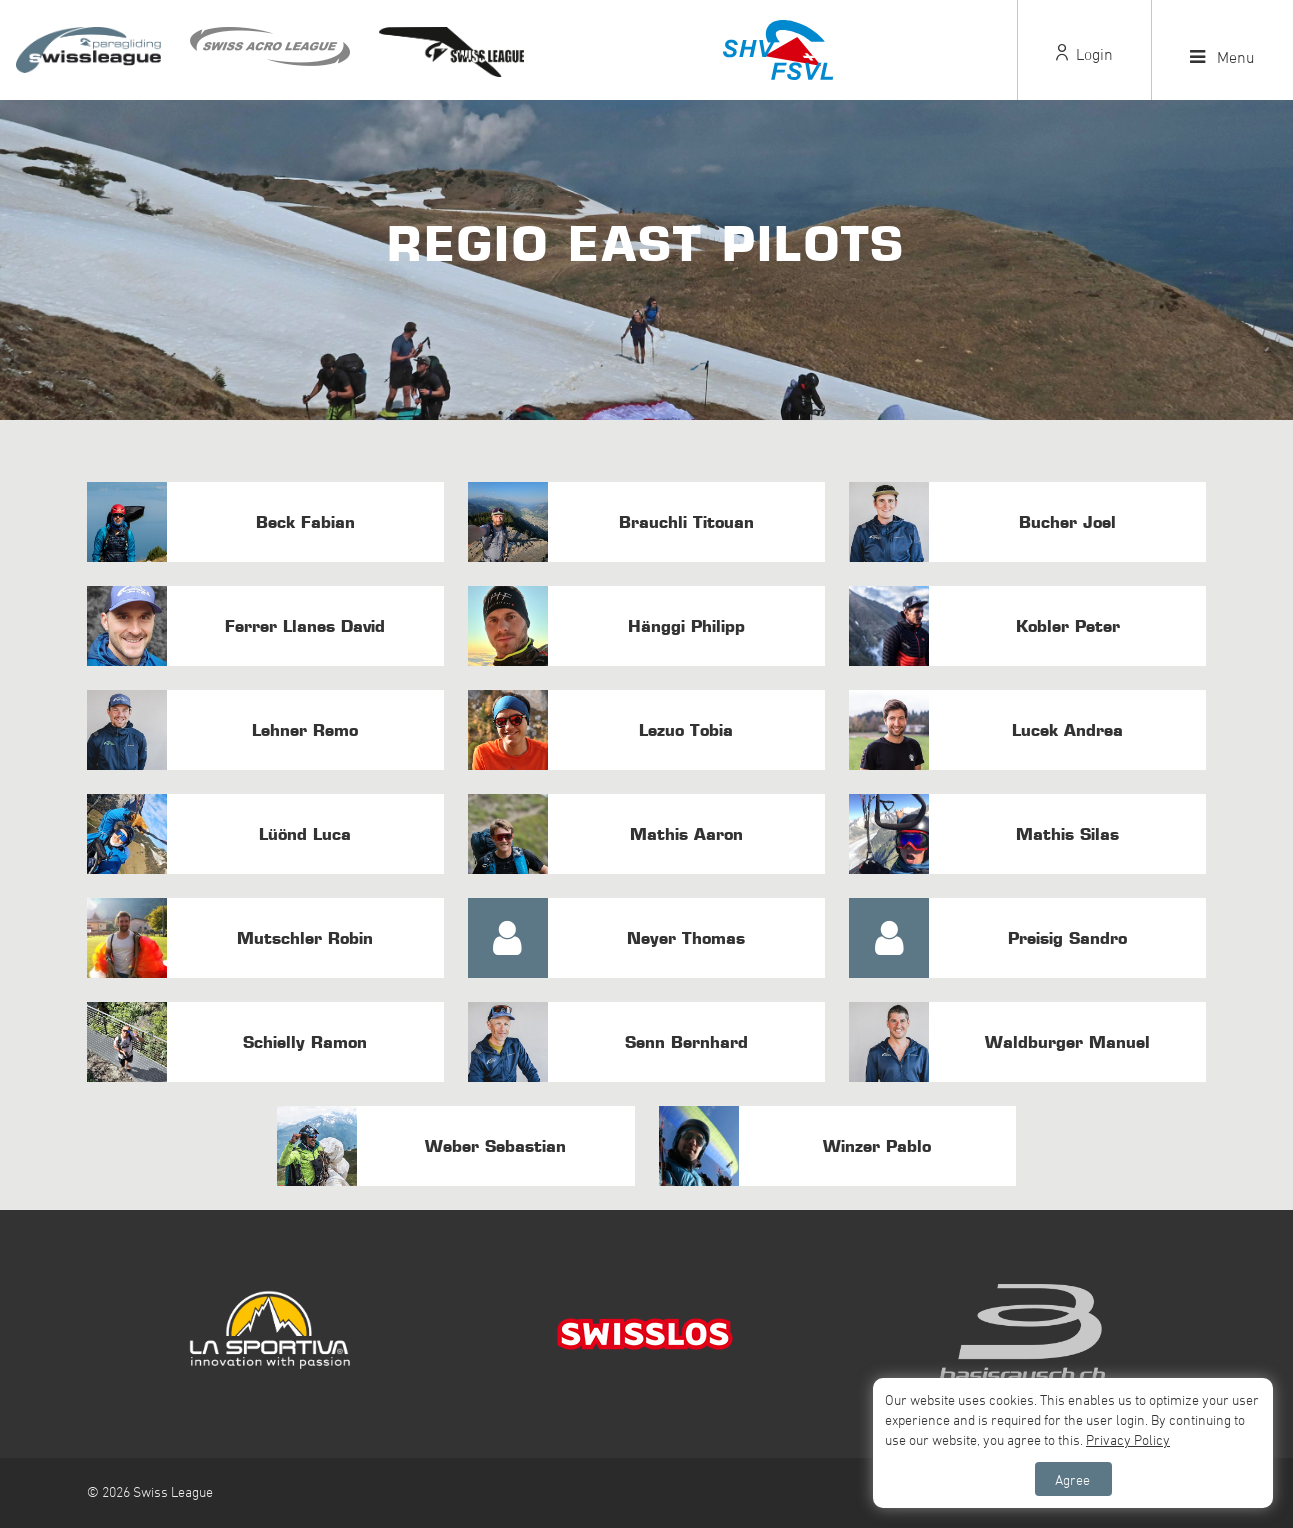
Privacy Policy (1128, 1439)
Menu (1222, 57)
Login (1084, 54)
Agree (1072, 1479)
